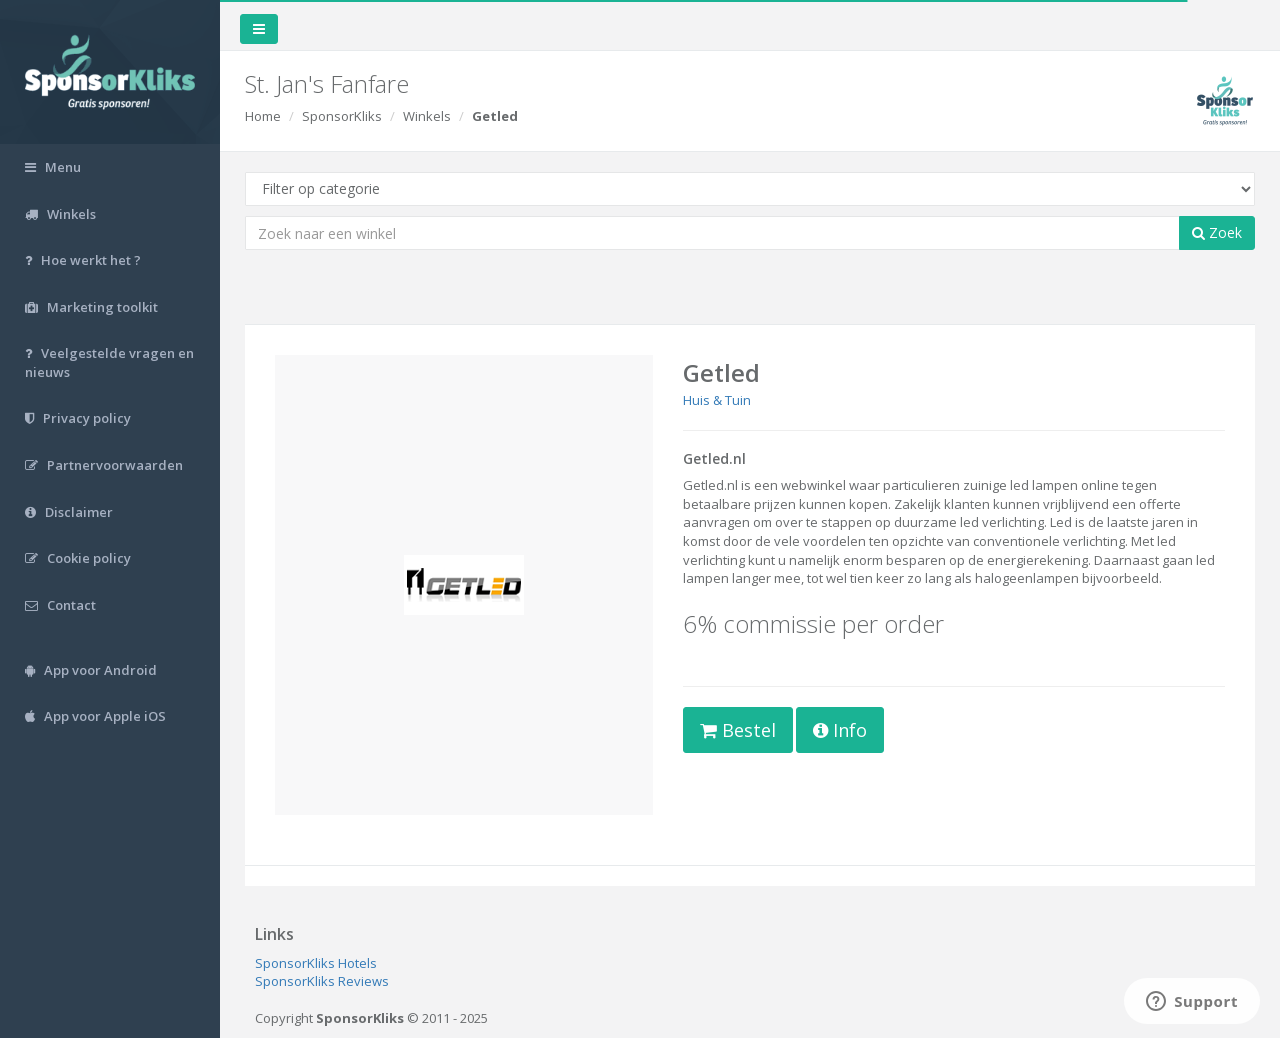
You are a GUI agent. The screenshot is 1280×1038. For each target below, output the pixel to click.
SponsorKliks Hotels (316, 963)
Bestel (738, 730)
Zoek (1217, 232)
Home (263, 116)
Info (840, 730)
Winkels (427, 116)
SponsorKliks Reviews (322, 981)
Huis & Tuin (717, 400)
